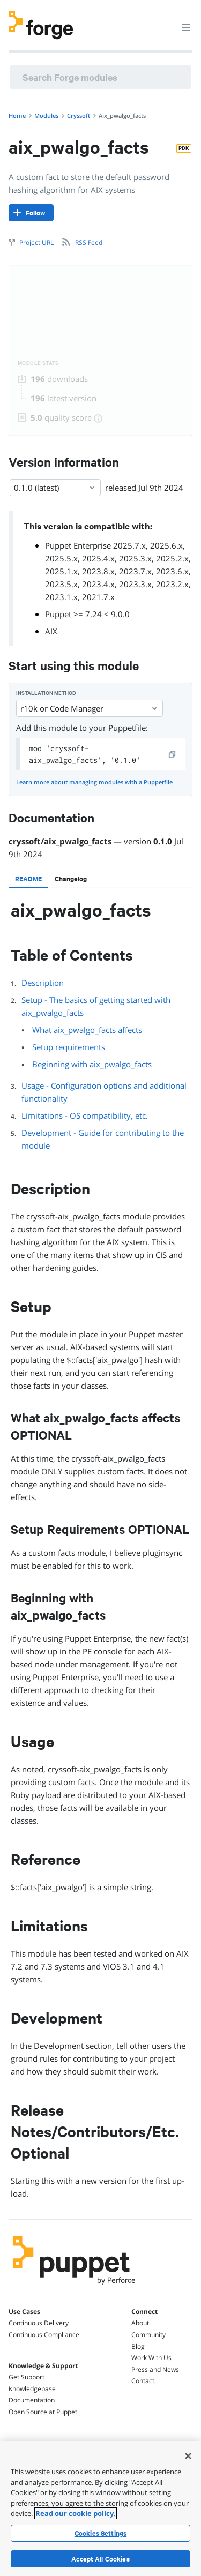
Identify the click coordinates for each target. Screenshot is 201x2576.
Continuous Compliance (44, 2334)
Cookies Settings (100, 2533)
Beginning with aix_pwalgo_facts (92, 1064)
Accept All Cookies (100, 2559)
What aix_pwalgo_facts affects (87, 1029)
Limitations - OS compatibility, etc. (84, 1115)
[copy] (173, 754)
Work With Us (151, 2357)
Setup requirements (68, 1047)
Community (148, 2334)
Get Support (26, 2377)
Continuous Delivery (39, 2322)
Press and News (155, 2369)
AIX (51, 631)
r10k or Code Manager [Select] (89, 708)
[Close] (188, 2456)
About (140, 2322)
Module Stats (38, 363)
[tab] (28, 878)
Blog (138, 2346)
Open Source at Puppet (43, 2411)
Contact (142, 2380)
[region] (100, 2508)
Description (42, 982)
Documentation (32, 2400)
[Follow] (31, 212)
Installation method (46, 693)
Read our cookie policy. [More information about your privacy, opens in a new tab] (75, 2513)
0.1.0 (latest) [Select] (55, 487)
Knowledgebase (32, 2388)
